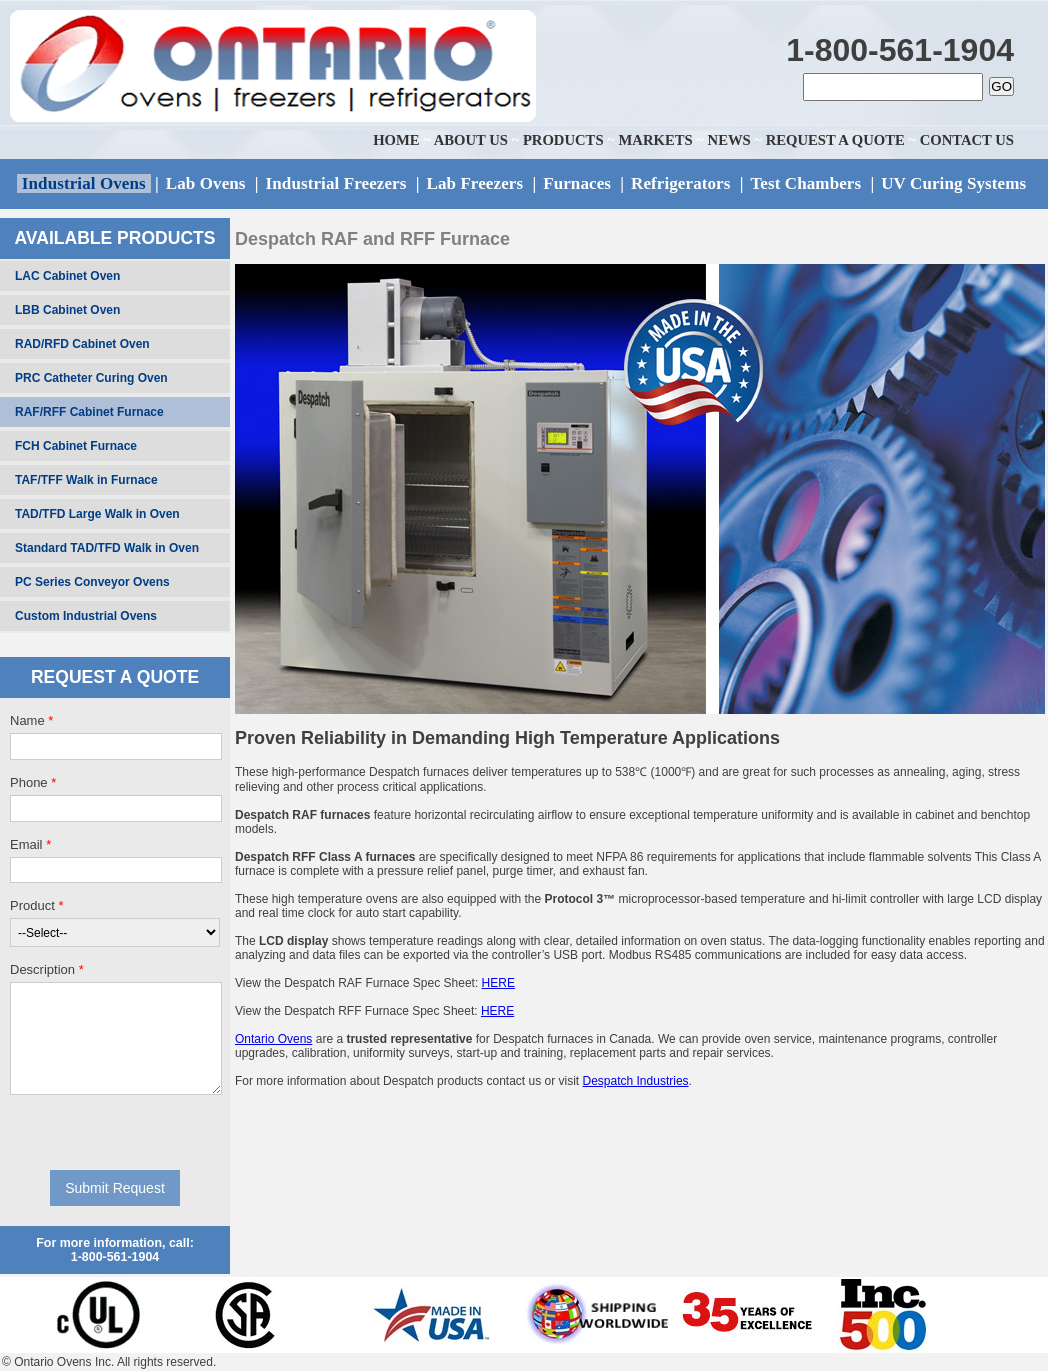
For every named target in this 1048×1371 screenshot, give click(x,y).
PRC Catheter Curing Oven (91, 378)
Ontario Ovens (273, 1039)
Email (30, 844)
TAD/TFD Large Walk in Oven (97, 514)
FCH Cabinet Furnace (76, 446)
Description (47, 969)
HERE (498, 983)
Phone (33, 782)
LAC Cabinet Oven (67, 276)
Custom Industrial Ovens (86, 616)
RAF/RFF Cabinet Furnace (89, 412)
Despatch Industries (636, 1081)
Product (36, 905)
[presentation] (115, 1132)
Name (31, 720)
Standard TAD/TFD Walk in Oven (107, 548)
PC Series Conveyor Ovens (92, 582)
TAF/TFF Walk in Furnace (86, 480)
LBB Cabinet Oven (67, 310)
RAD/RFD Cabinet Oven (82, 344)
